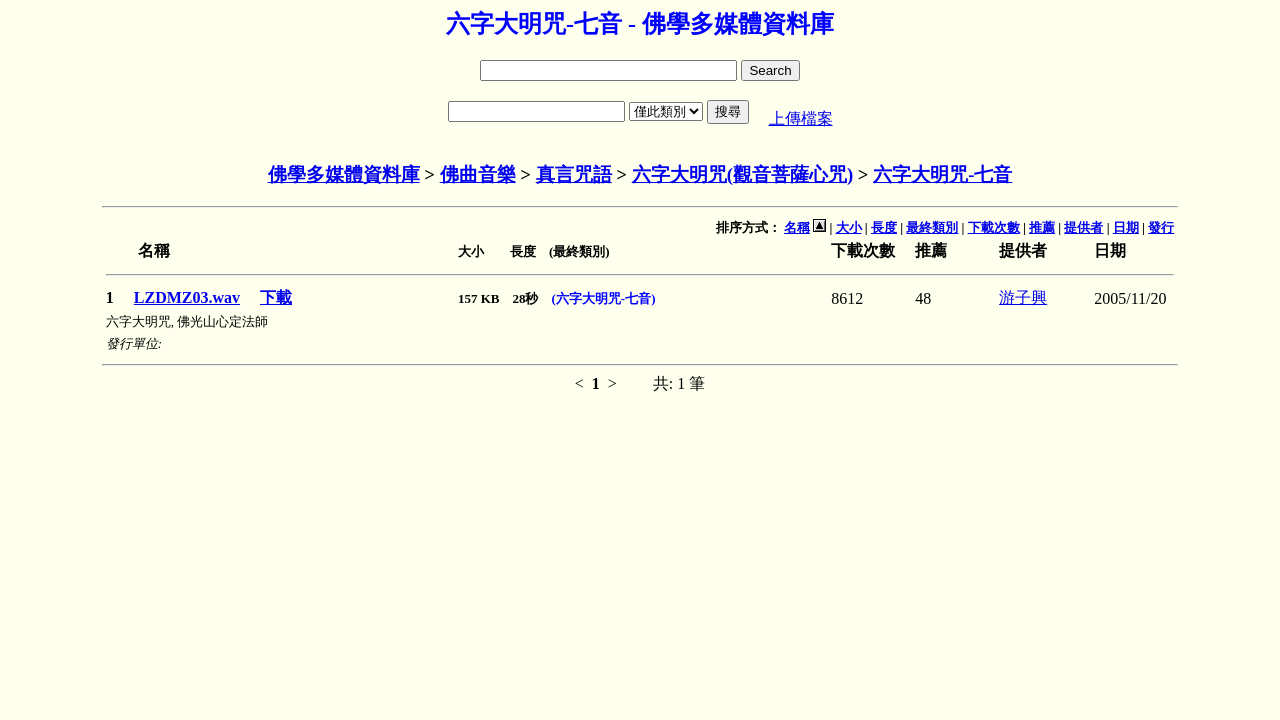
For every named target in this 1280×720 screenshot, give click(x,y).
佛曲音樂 (478, 174)
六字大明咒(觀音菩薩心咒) (742, 174)
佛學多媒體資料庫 (344, 174)
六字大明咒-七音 (942, 174)
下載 (276, 297)
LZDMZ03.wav (187, 297)
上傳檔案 (801, 118)
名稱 (797, 227)
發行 (1161, 227)
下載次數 (994, 227)
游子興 (1023, 297)
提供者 (1083, 227)
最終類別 (932, 227)
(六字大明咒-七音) (604, 298)
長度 (884, 227)
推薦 (1042, 227)
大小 (849, 227)
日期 (1126, 227)
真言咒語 (574, 174)
